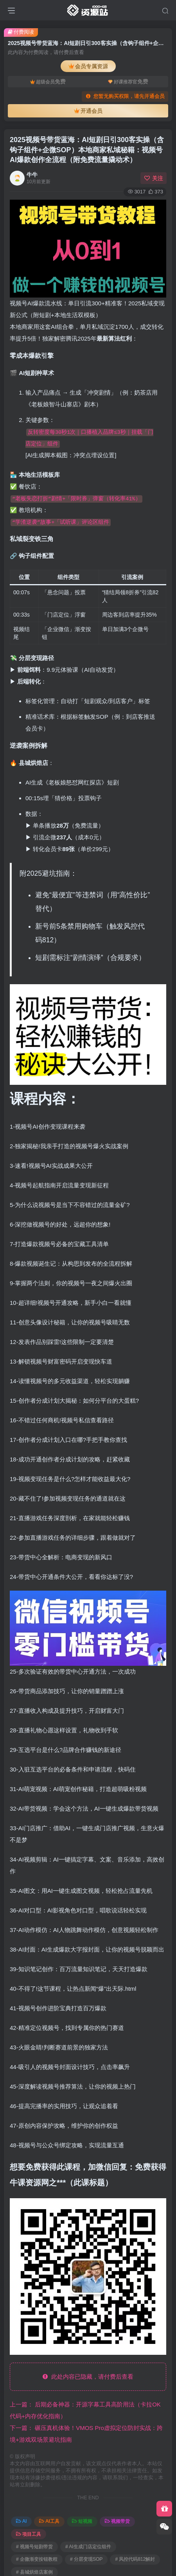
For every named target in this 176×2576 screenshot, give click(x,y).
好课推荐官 (128, 81)
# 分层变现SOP (86, 2559)
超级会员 (48, 81)
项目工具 (28, 2534)
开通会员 (88, 111)
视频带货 (117, 2521)
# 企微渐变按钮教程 (36, 2559)
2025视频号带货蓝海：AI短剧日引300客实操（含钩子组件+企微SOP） (87, 149)
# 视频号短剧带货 (34, 2546)
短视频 (82, 2521)
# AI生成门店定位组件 (88, 2546)
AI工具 (49, 2521)
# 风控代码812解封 (135, 2559)
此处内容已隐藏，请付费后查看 (88, 2376)
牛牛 (32, 174)
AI (21, 2521)
